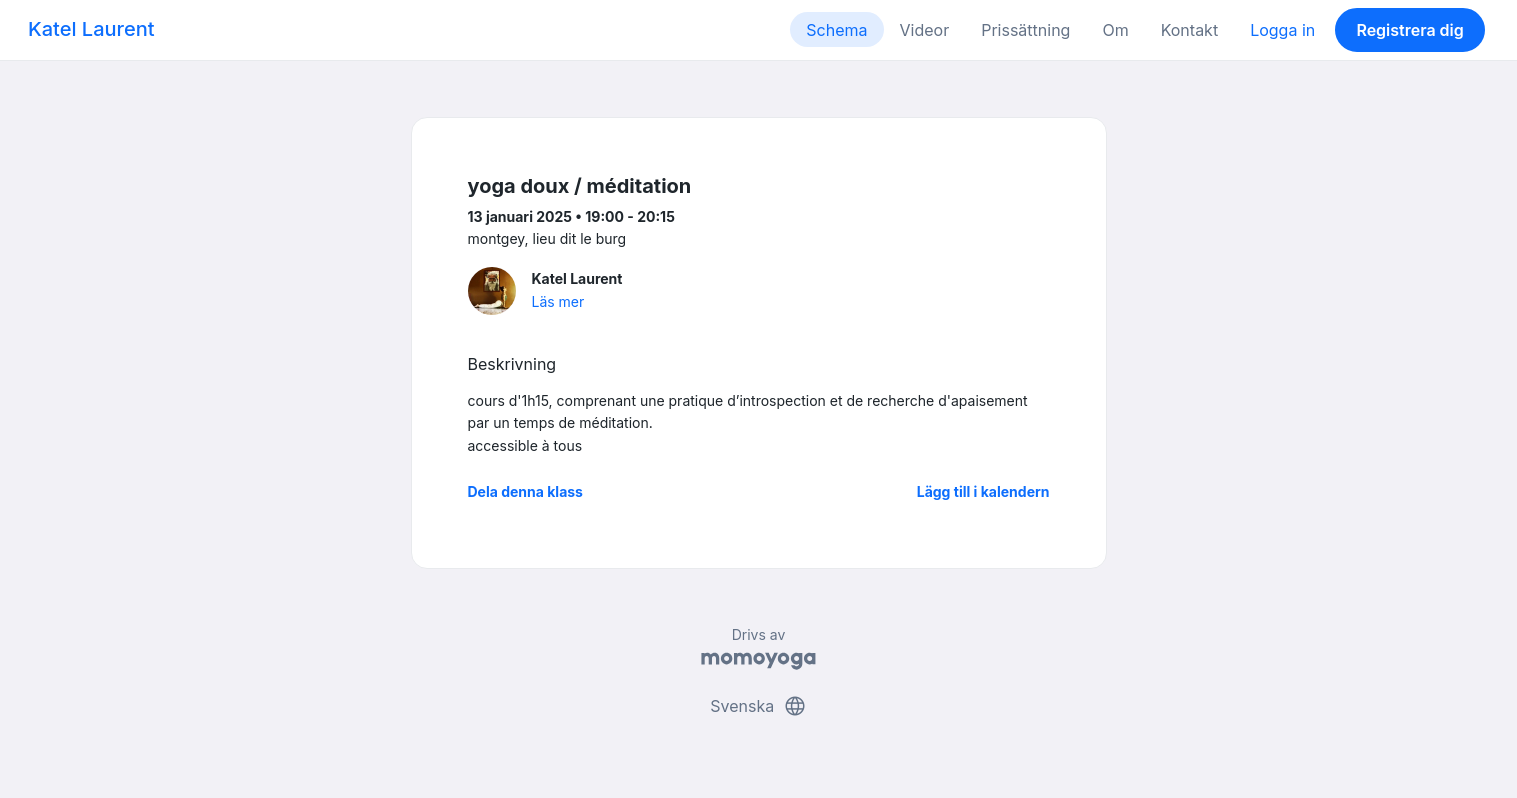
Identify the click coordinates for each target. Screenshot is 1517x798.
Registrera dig (1409, 30)
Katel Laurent (91, 29)
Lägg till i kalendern (983, 491)
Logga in (1282, 30)
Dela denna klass (525, 491)
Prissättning (1025, 30)
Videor (925, 30)
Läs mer (558, 301)
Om (1115, 30)
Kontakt (1189, 30)
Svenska (758, 706)
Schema (836, 30)
